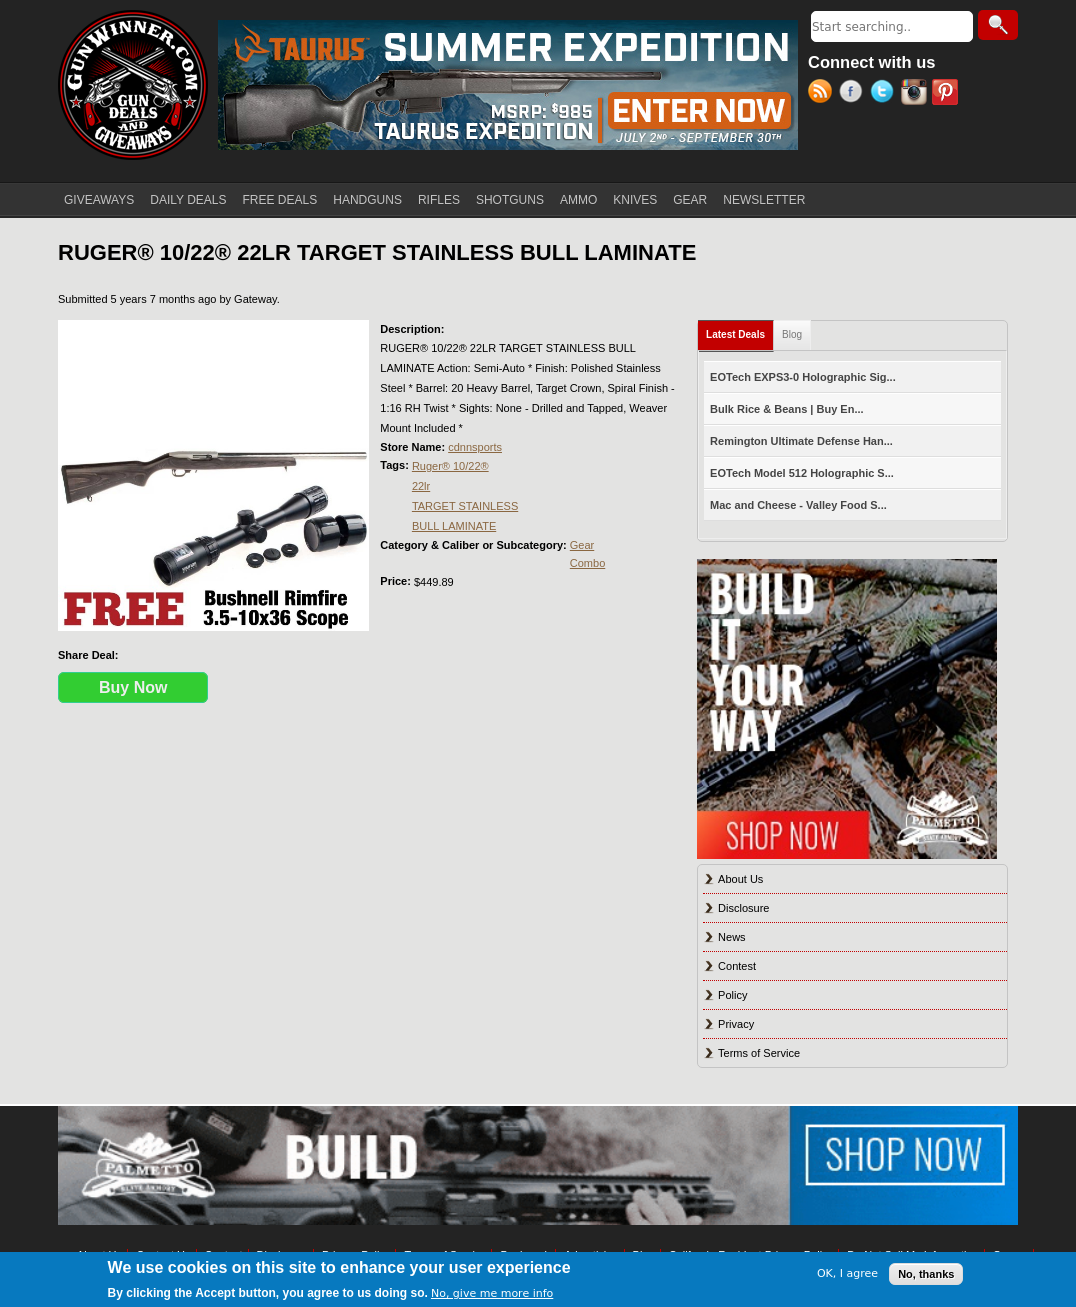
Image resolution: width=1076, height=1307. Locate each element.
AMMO (578, 200)
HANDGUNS (367, 200)
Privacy (736, 1024)
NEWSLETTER (764, 200)
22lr (421, 486)
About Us (740, 879)
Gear (582, 545)
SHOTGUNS (510, 200)
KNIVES (635, 200)
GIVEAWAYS (99, 200)
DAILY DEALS (188, 200)
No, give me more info (492, 1293)
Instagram (916, 94)
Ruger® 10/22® (450, 466)
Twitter (885, 94)
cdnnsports (475, 447)
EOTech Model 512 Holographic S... (802, 473)
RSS (823, 94)
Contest (737, 966)
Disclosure (743, 908)
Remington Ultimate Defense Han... (801, 441)
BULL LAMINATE (454, 526)
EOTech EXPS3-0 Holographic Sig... (803, 377)
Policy (732, 995)
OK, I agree (847, 1273)
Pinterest (947, 94)
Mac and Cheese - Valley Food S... (798, 505)
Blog (792, 334)
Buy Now (133, 687)
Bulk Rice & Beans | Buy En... (786, 409)
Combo (587, 563)
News (732, 937)
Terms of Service (759, 1053)
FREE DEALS (280, 200)
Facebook (854, 94)
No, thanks (926, 1274)
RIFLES (439, 200)
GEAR (690, 200)
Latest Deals (740, 330)
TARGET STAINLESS (465, 506)
